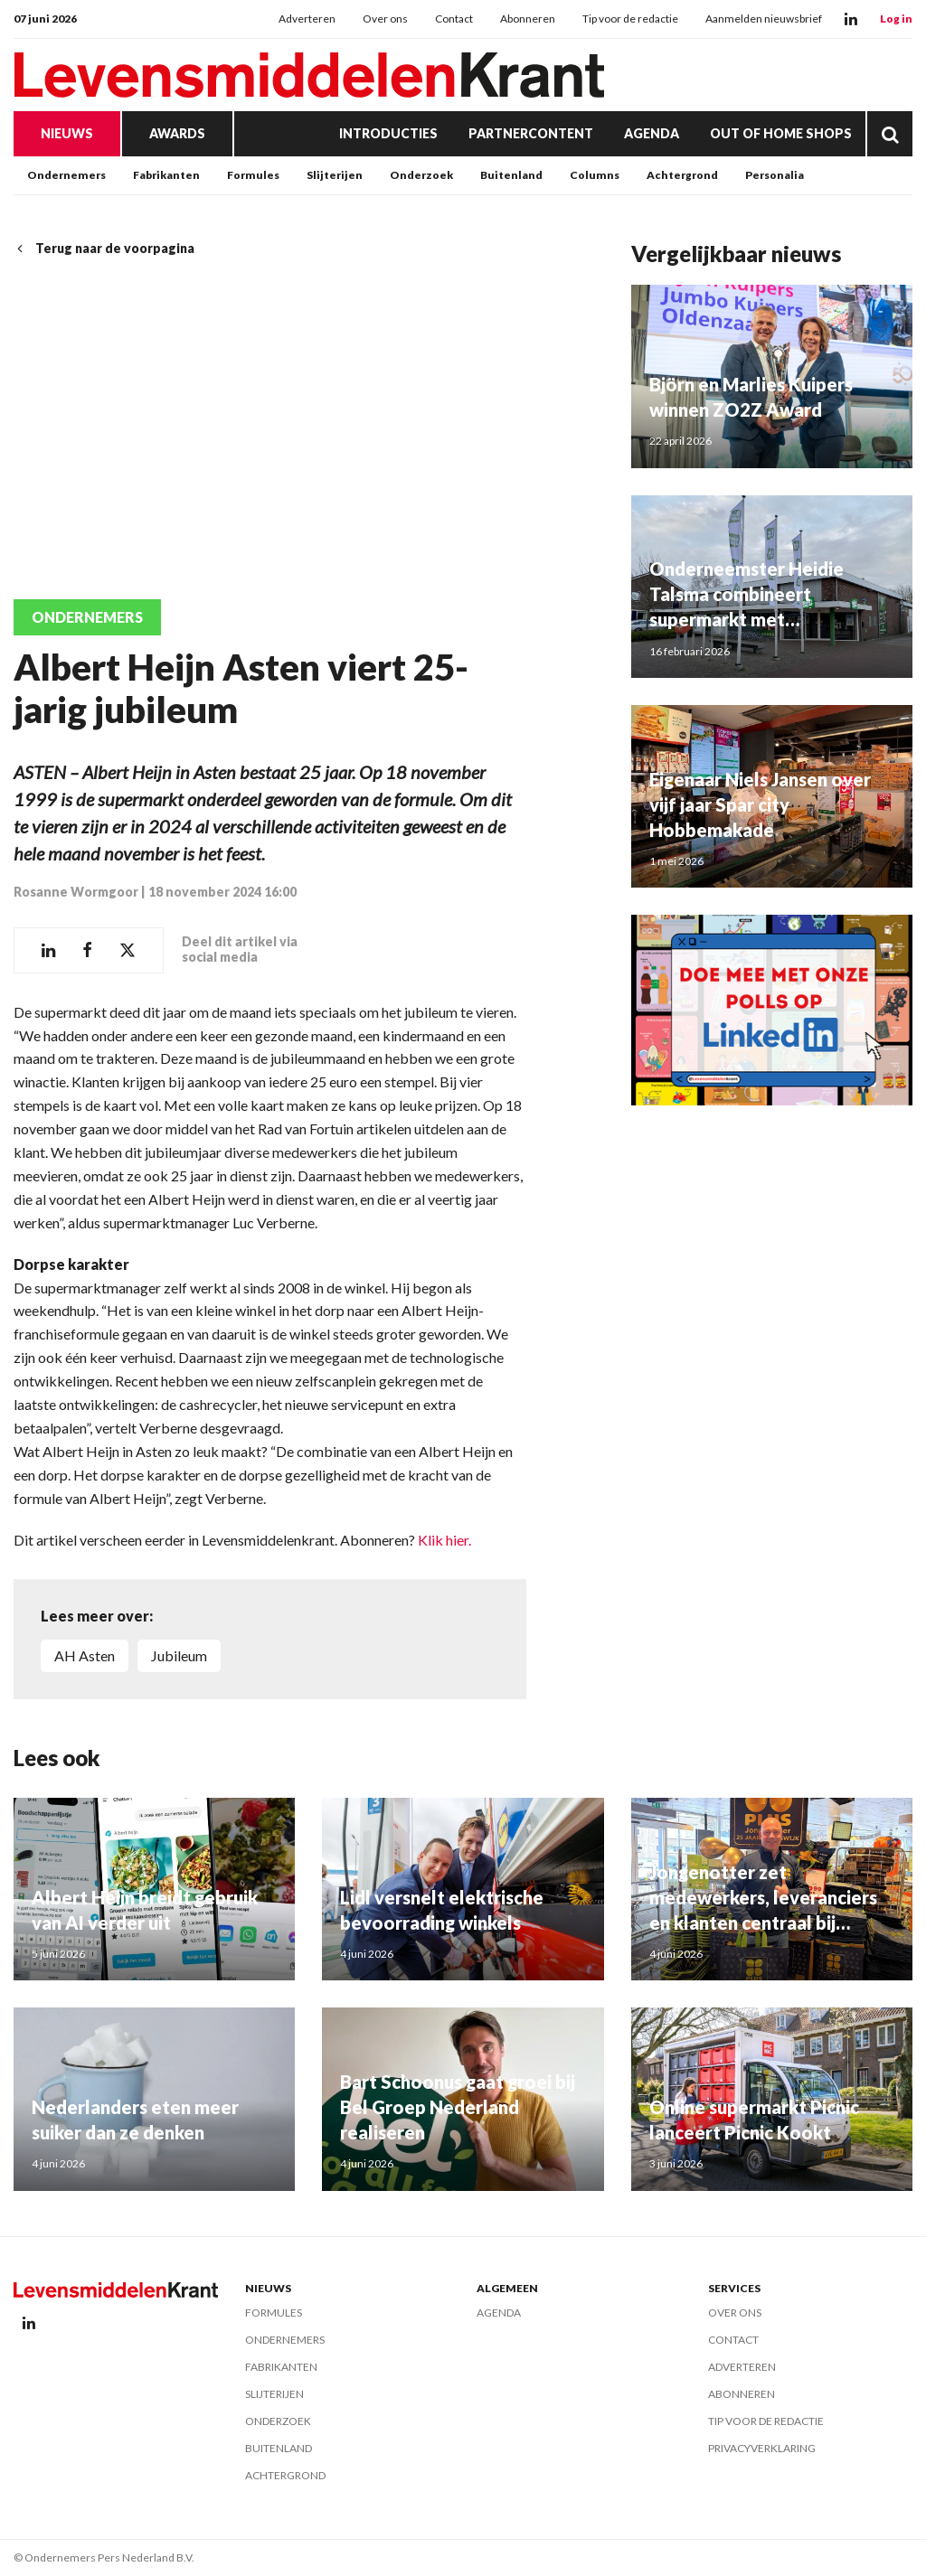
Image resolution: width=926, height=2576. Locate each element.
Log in (896, 18)
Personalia (774, 175)
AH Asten (84, 1655)
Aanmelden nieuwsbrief (763, 18)
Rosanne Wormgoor (76, 891)
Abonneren (527, 18)
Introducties (388, 133)
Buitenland (511, 175)
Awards (177, 133)
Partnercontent (530, 133)
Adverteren (307, 18)
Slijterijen (335, 175)
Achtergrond (682, 175)
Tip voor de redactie (630, 18)
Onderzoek (421, 175)
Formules (253, 175)
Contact (454, 18)
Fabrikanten (166, 175)
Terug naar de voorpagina (104, 248)
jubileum (179, 1655)
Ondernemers (66, 175)
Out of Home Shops (781, 133)
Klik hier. (444, 1539)
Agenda (651, 133)
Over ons (385, 18)
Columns (594, 175)
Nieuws (67, 133)
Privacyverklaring (762, 2448)
